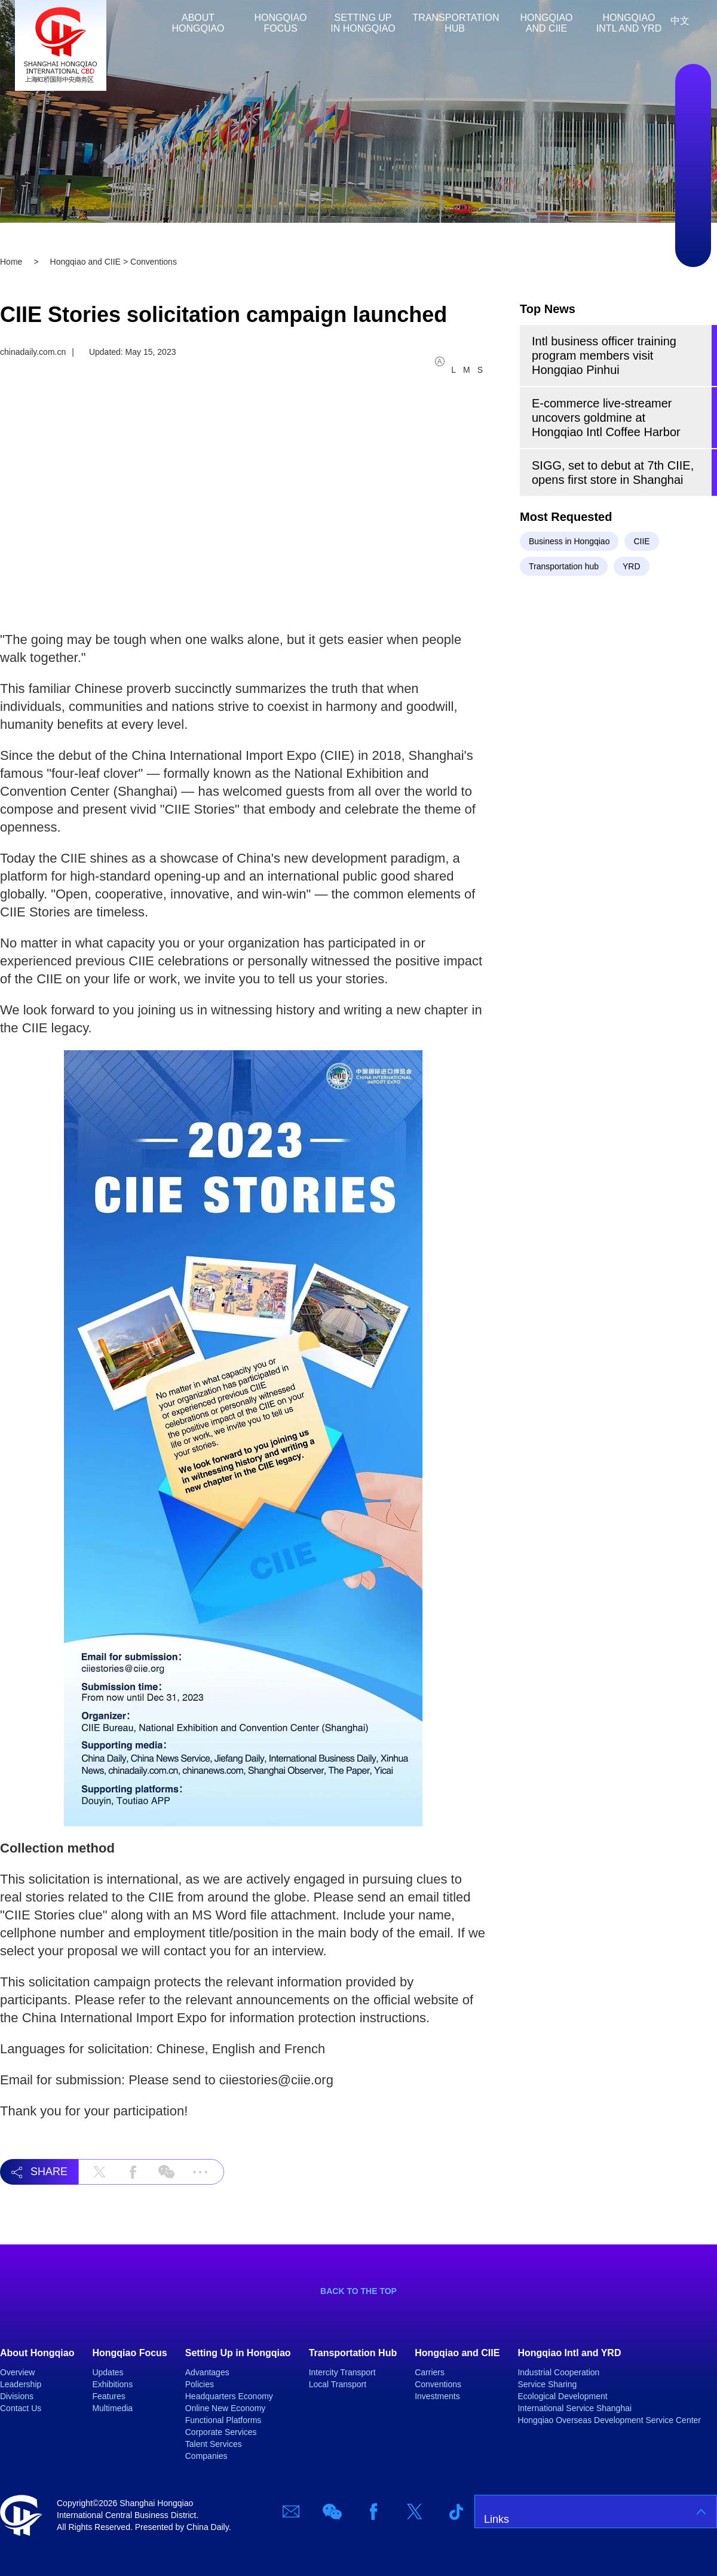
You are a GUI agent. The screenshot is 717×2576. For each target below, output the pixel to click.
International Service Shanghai (574, 2408)
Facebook (693, 165)
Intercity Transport (342, 2372)
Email (693, 94)
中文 (680, 21)
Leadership (20, 2384)
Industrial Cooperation (558, 2372)
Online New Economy (225, 2408)
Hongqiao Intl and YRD (628, 23)
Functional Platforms (223, 2420)
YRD (632, 566)
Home (149, 23)
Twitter (693, 201)
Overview (17, 2372)
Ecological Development (562, 2396)
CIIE (641, 541)
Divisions (16, 2396)
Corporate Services (221, 2432)
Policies (199, 2384)
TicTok (693, 237)
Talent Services (213, 2444)
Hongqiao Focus (281, 23)
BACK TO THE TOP (358, 2291)
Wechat (693, 130)
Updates (107, 2372)
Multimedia (112, 2408)
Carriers (430, 2372)
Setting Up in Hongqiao (362, 23)
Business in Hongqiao (569, 541)
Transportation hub (564, 566)
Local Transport (338, 2384)
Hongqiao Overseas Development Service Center (609, 2420)
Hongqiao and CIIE (546, 23)
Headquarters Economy (229, 2396)
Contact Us (20, 2408)
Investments (437, 2396)
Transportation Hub (456, 23)
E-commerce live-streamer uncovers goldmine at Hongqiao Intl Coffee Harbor (606, 417)
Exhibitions (112, 2384)
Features (108, 2396)
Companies (206, 2456)
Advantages (207, 2372)
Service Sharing (547, 2384)
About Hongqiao (198, 23)
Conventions (438, 2384)
